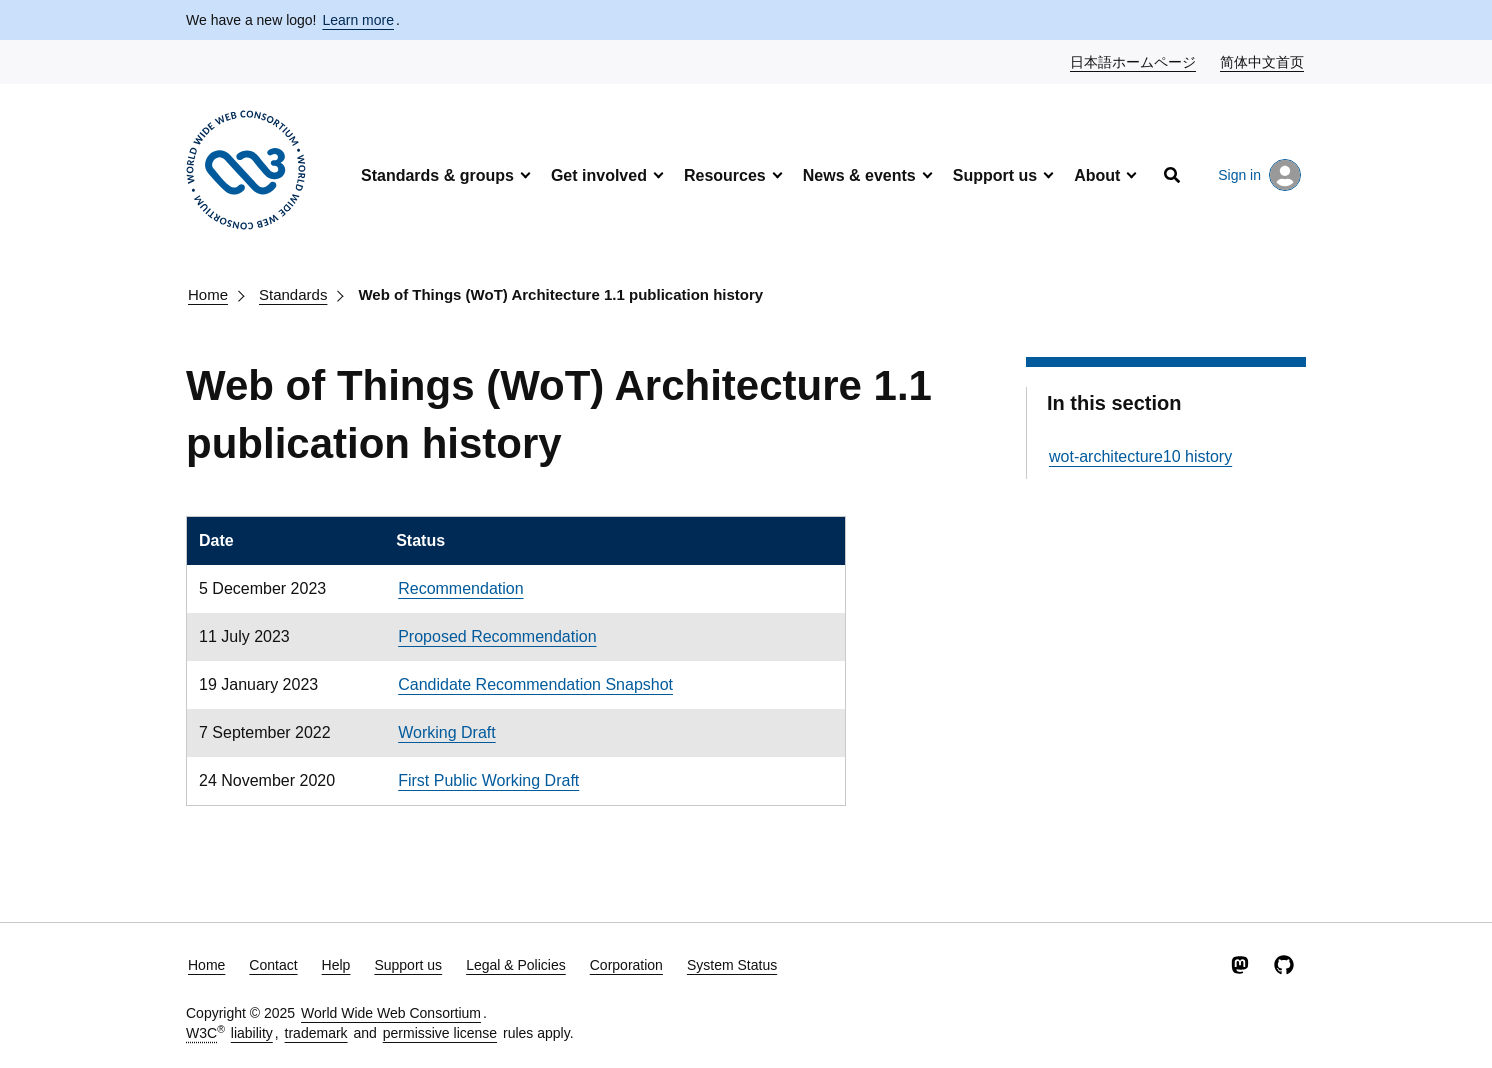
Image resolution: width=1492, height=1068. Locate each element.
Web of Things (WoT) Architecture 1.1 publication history (560, 294)
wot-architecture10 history (1140, 456)
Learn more (358, 20)
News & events (859, 175)
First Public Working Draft (488, 780)
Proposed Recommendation (497, 636)
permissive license (440, 1033)
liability (252, 1033)
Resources (725, 175)
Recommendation (460, 588)
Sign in (1259, 175)
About (1097, 175)
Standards (293, 294)
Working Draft (447, 732)
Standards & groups (437, 175)
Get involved (599, 175)
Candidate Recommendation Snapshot (535, 684)
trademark (316, 1033)
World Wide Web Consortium (391, 1013)
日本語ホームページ (1134, 61)
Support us (995, 175)
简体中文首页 (1263, 61)
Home (208, 294)
